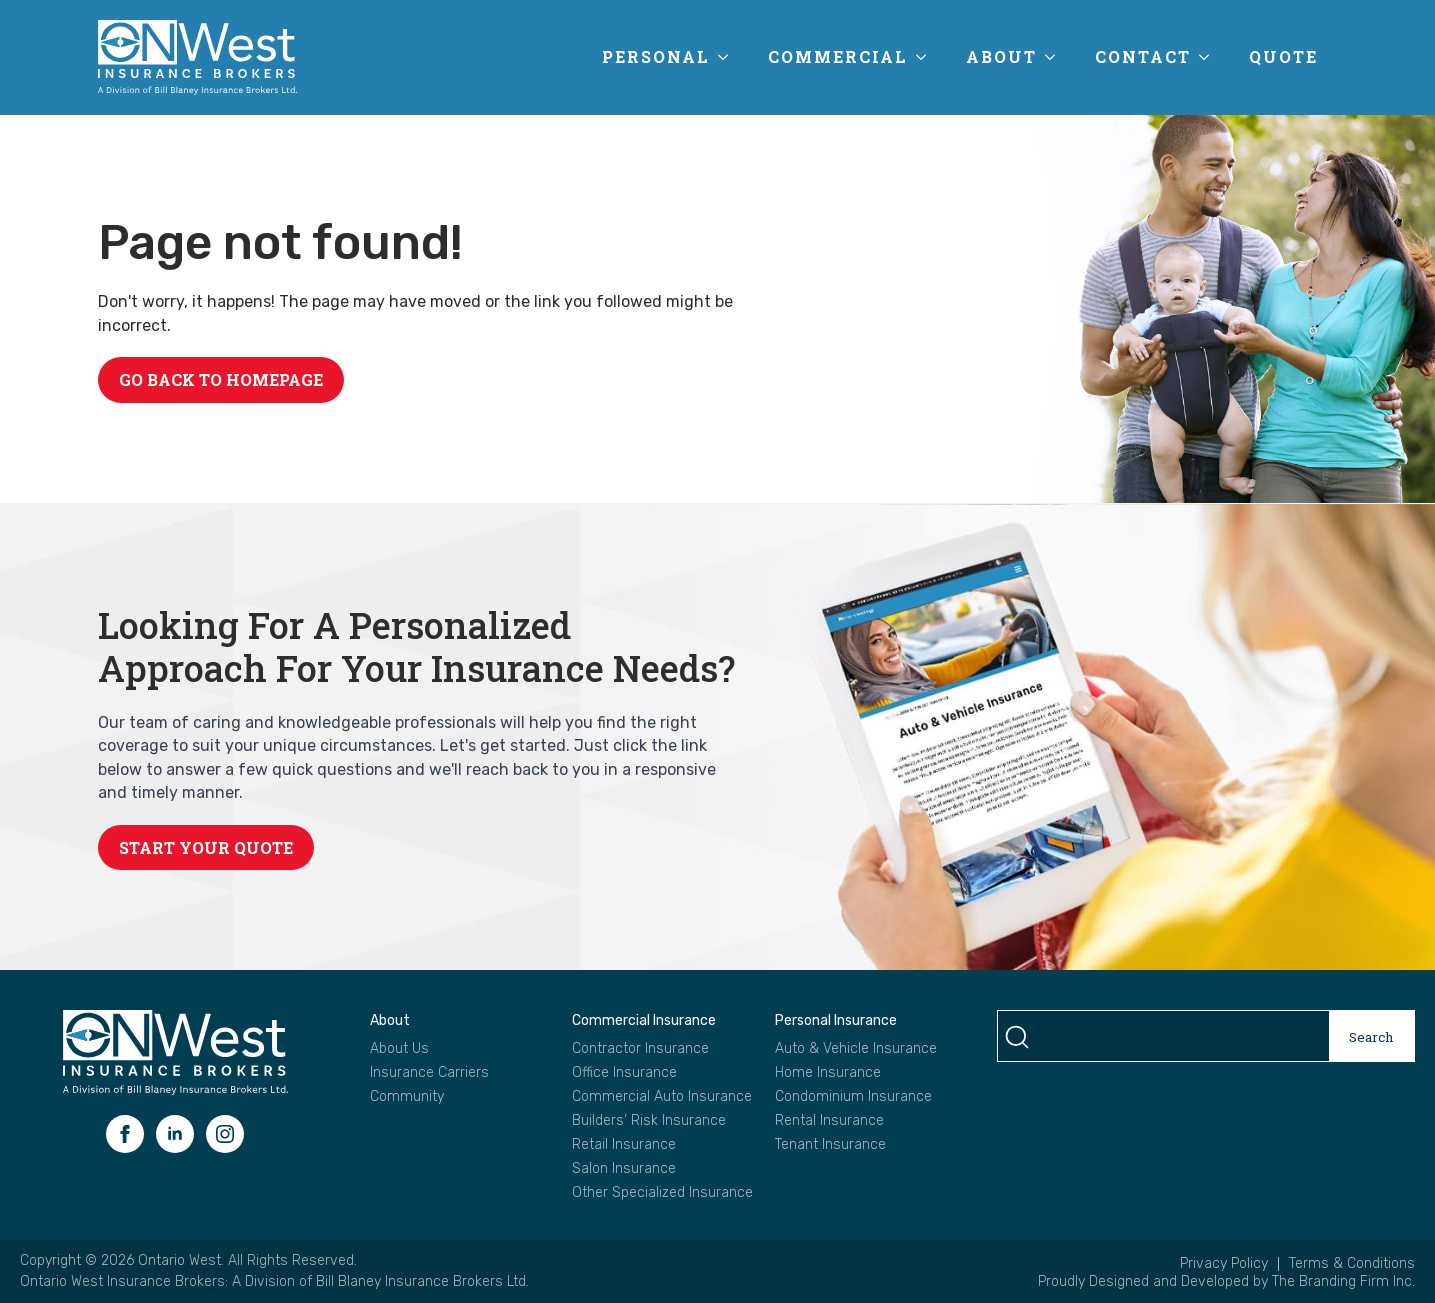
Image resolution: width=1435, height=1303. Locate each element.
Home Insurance (828, 1073)
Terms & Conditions (1352, 1264)
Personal (656, 56)
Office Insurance (624, 1073)
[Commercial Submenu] (927, 57)
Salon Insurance (624, 1169)
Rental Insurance (829, 1121)
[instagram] (225, 1134)
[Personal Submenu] (729, 57)
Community (407, 1097)
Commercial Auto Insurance (662, 1097)
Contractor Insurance (640, 1049)
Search (1371, 1037)
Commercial (838, 56)
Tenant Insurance (830, 1145)
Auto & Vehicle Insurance (856, 1049)
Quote (1283, 56)
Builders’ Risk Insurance (649, 1121)
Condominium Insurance (853, 1097)
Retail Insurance (624, 1145)
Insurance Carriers (429, 1073)
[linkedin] (175, 1134)
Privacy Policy (1224, 1264)
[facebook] (125, 1134)
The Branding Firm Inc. (1343, 1281)
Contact (1143, 56)
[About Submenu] (1056, 57)
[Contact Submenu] (1210, 57)
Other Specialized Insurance (662, 1193)
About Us (399, 1049)
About (1001, 56)
